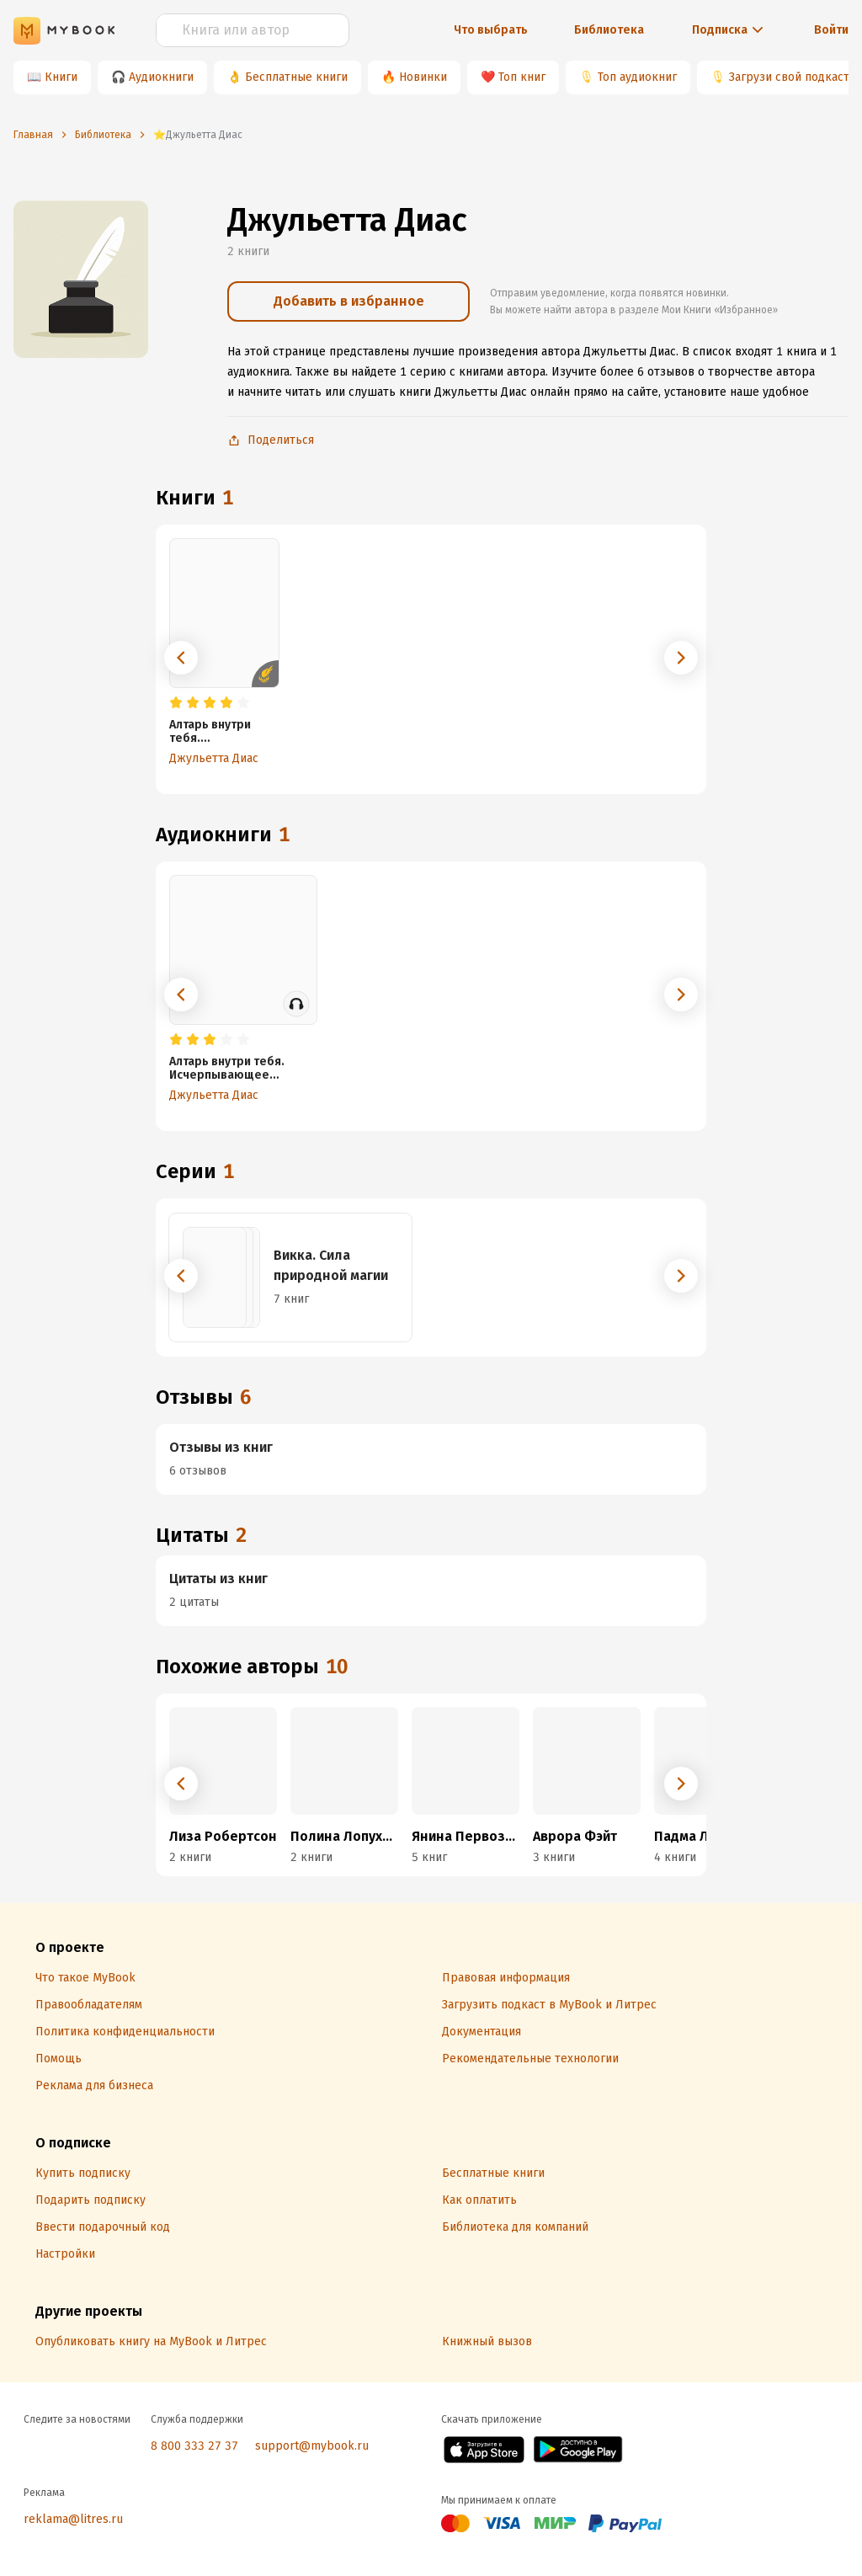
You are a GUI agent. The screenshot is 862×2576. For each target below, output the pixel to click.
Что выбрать (491, 30)
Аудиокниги (161, 77)
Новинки (423, 77)
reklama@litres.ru (73, 2519)
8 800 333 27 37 (194, 2446)
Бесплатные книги (296, 77)
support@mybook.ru (312, 2446)
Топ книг (521, 77)
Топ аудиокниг (637, 77)
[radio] (176, 703)
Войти (831, 30)
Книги (61, 77)
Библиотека (609, 30)
